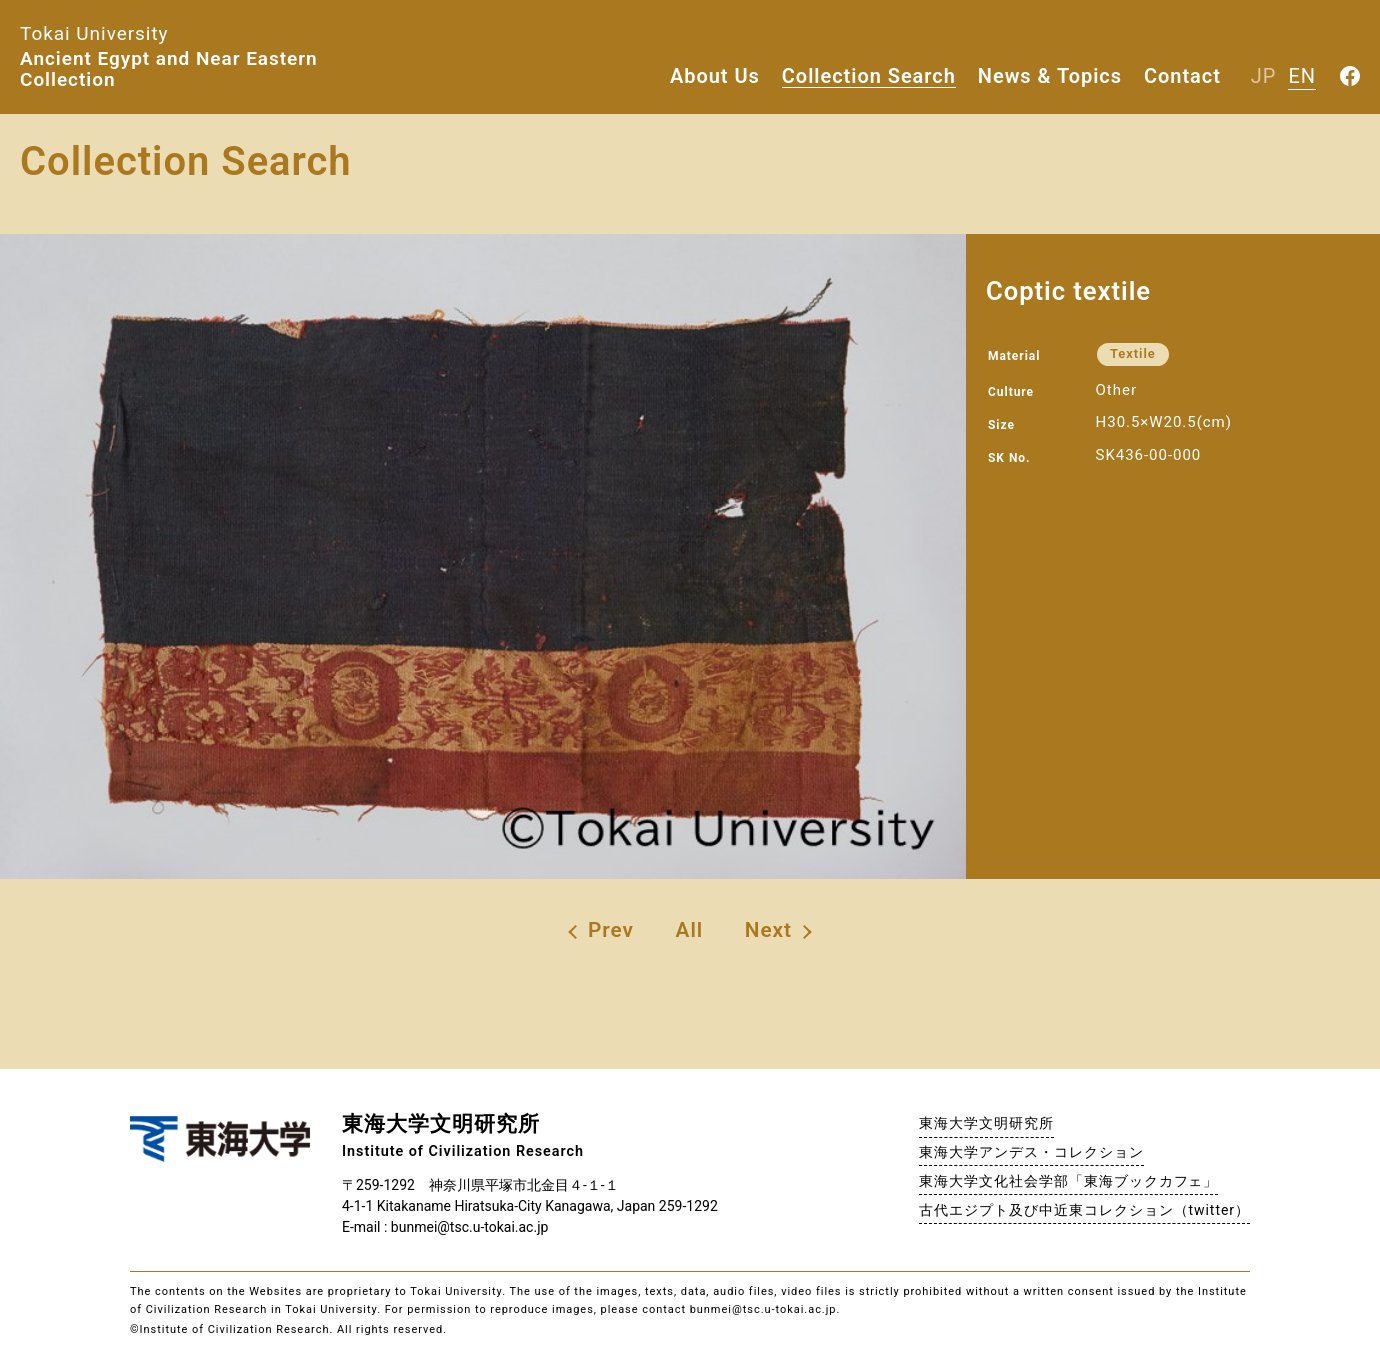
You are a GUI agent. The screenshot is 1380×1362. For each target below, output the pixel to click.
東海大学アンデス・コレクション (1031, 1152)
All (690, 930)
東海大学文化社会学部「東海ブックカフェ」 (1068, 1181)
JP (1264, 76)
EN (1302, 76)
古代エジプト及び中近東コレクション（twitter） (1084, 1210)
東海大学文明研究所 (986, 1123)
